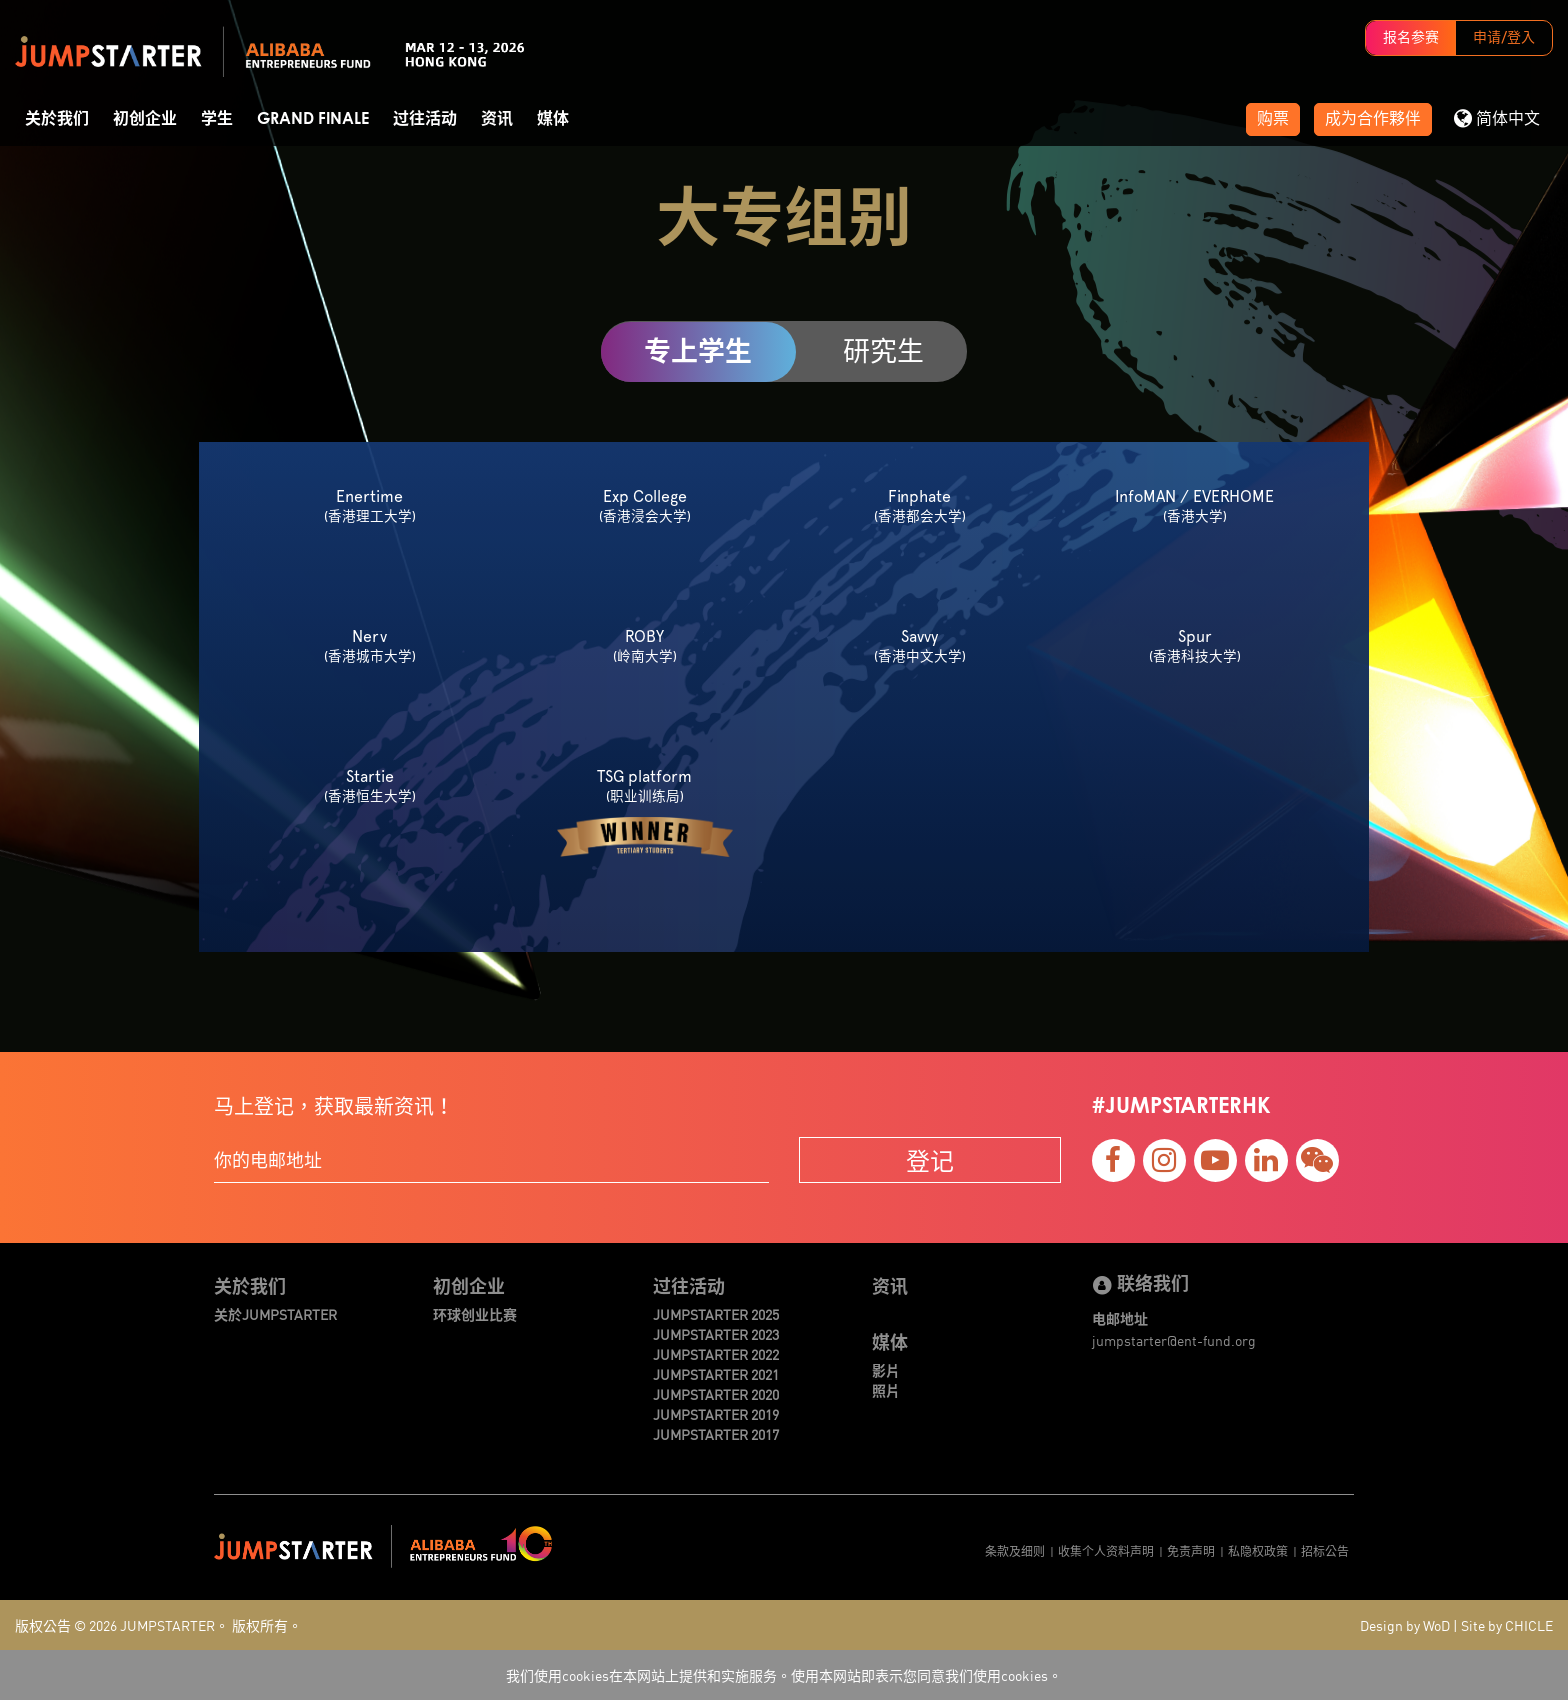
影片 (886, 1370)
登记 (930, 1160)
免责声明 (1191, 1550)
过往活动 (425, 119)
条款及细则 (1015, 1550)
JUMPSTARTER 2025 (716, 1314)
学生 (217, 119)
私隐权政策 (1258, 1550)
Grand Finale (313, 119)
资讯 (497, 119)
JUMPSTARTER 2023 (716, 1334)
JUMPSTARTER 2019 (716, 1414)
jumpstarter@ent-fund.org (1174, 1340)
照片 (886, 1390)
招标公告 (1325, 1550)
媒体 (553, 119)
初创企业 (145, 119)
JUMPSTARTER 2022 (716, 1354)
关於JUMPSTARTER (275, 1314)
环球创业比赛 (475, 1314)
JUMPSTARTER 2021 (716, 1374)
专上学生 (698, 351)
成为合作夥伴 (1373, 119)
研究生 (883, 351)
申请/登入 (1504, 38)
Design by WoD (1405, 1625)
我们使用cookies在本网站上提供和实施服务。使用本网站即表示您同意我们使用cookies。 (784, 1675)
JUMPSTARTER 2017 (716, 1434)
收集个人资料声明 (1106, 1550)
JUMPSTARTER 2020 (716, 1394)
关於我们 (57, 119)
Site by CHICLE (1507, 1625)
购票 (1273, 119)
